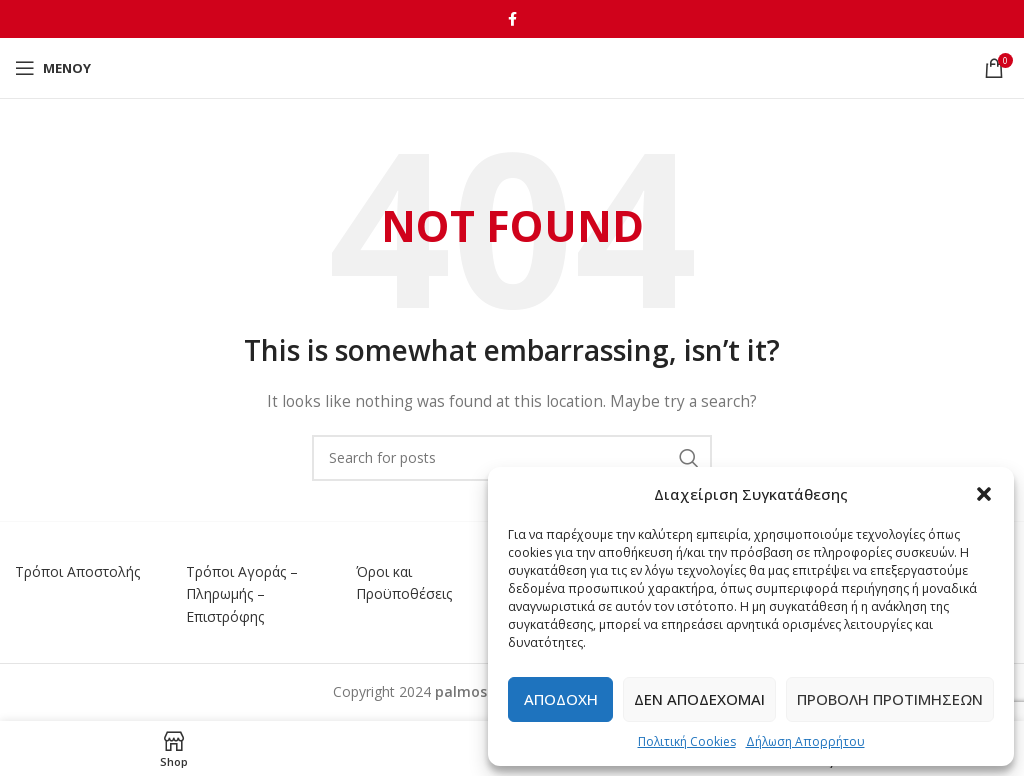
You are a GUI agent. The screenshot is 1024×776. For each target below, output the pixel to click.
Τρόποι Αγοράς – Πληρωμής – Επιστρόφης (242, 594)
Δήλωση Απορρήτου (805, 741)
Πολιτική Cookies (687, 741)
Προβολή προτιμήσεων (890, 699)
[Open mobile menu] (53, 68)
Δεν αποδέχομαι (699, 699)
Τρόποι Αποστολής (77, 571)
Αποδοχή (561, 699)
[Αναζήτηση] (512, 458)
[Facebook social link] (512, 19)
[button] (984, 494)
